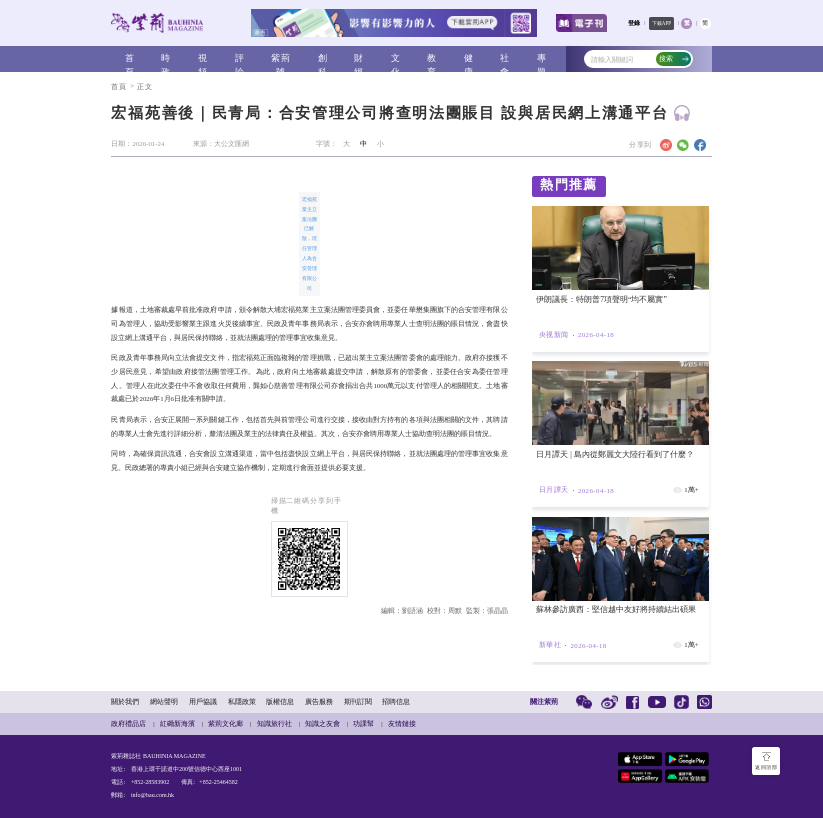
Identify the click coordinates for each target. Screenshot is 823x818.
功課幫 (363, 723)
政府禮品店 (128, 723)
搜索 (673, 58)
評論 (240, 59)
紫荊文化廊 (225, 723)
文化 (396, 59)
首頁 (130, 59)
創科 (323, 59)
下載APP (661, 23)
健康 (469, 59)
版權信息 (280, 701)
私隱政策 (242, 701)
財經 (359, 59)
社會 (505, 59)
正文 (145, 86)
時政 (166, 59)
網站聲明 (164, 701)
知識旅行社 (274, 723)
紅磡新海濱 (177, 723)
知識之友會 (322, 723)
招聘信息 (396, 701)
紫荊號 (281, 59)
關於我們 (125, 701)
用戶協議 (203, 701)
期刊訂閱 (358, 701)
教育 (432, 59)
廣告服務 (319, 701)
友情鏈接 (402, 723)
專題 (542, 59)
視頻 (203, 59)
